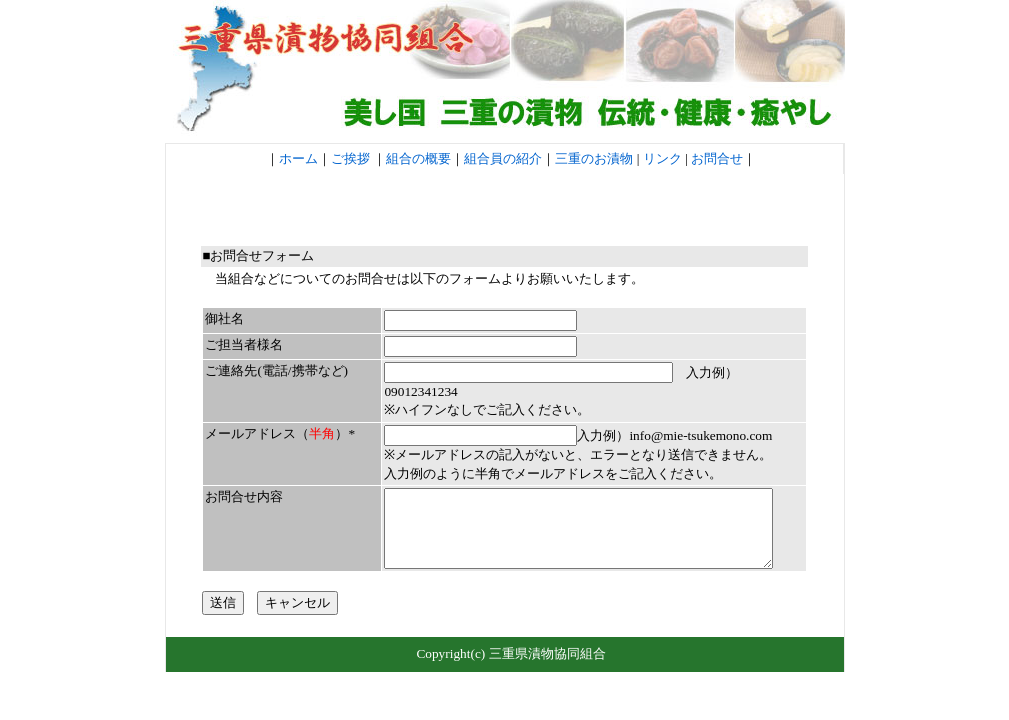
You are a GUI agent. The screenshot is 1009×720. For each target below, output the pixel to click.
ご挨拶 (350, 158)
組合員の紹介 (503, 158)
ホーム (298, 158)
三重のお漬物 (594, 158)
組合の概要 (418, 158)
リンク (662, 158)
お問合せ (715, 158)
